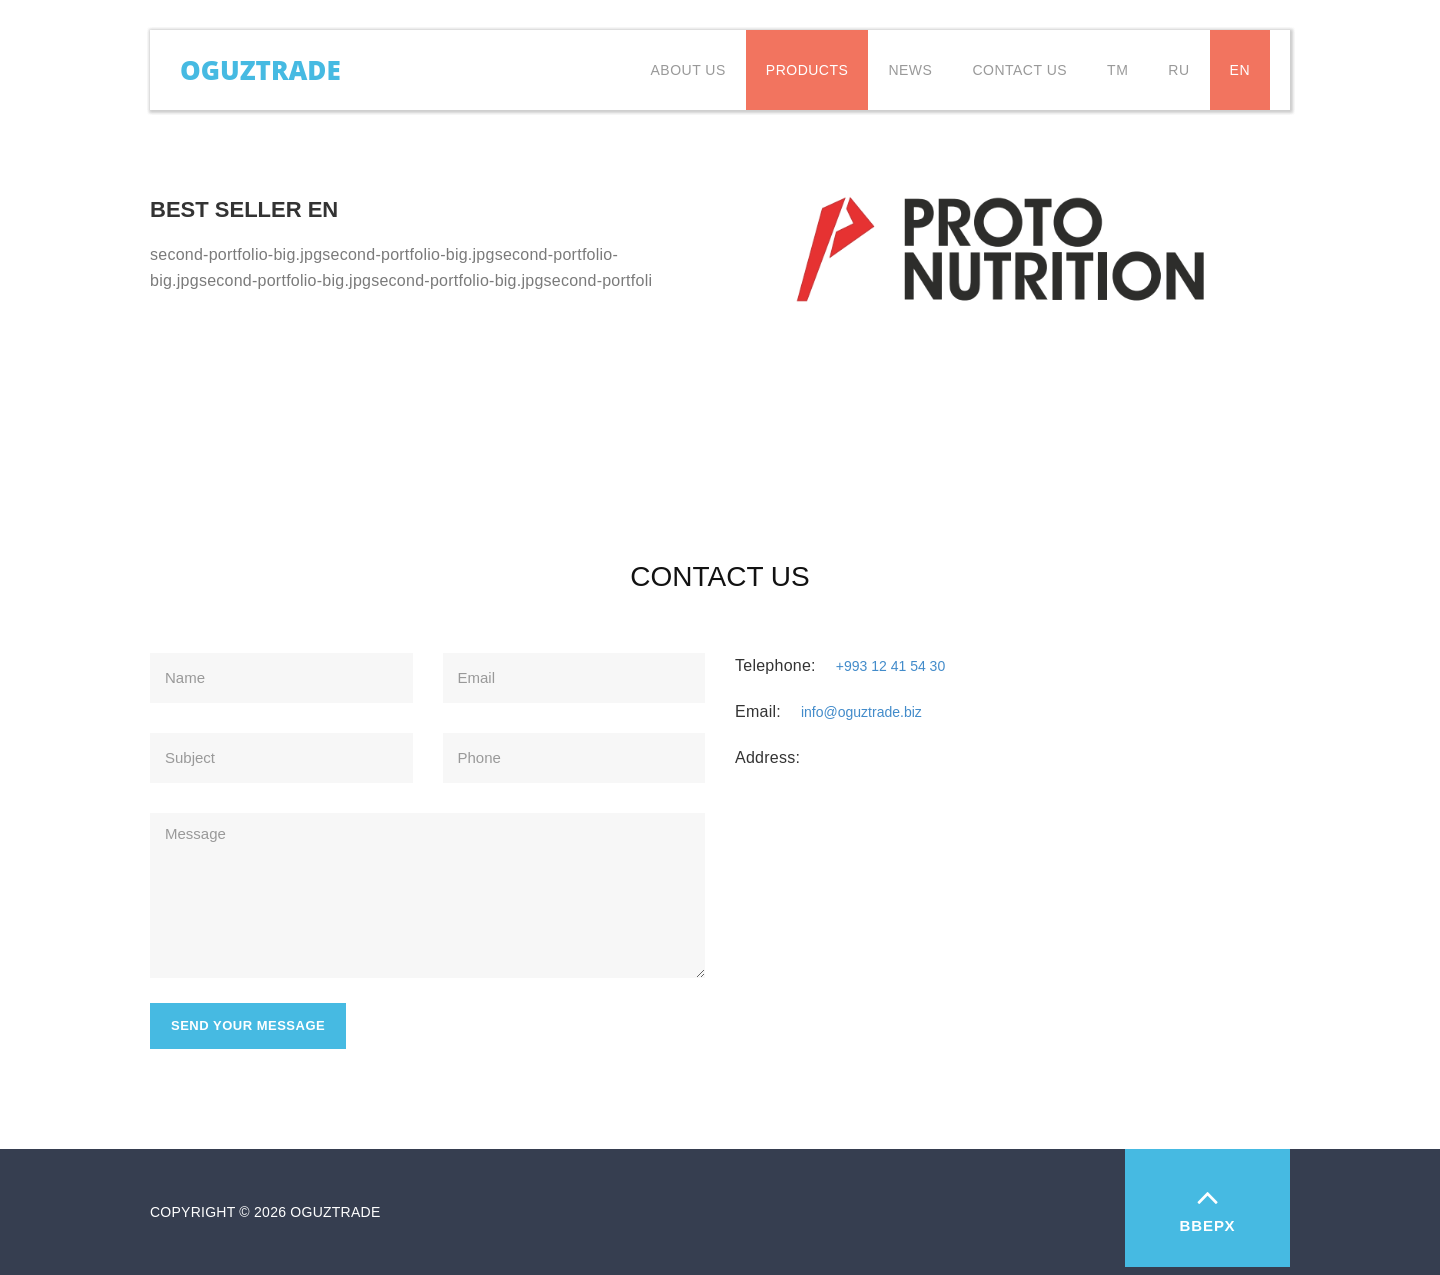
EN (1240, 70)
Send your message (248, 1025)
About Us (688, 70)
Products (807, 70)
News (910, 70)
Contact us (1019, 70)
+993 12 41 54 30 (890, 666)
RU (1178, 70)
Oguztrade (260, 66)
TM (1117, 70)
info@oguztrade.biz (861, 712)
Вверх (1207, 1206)
